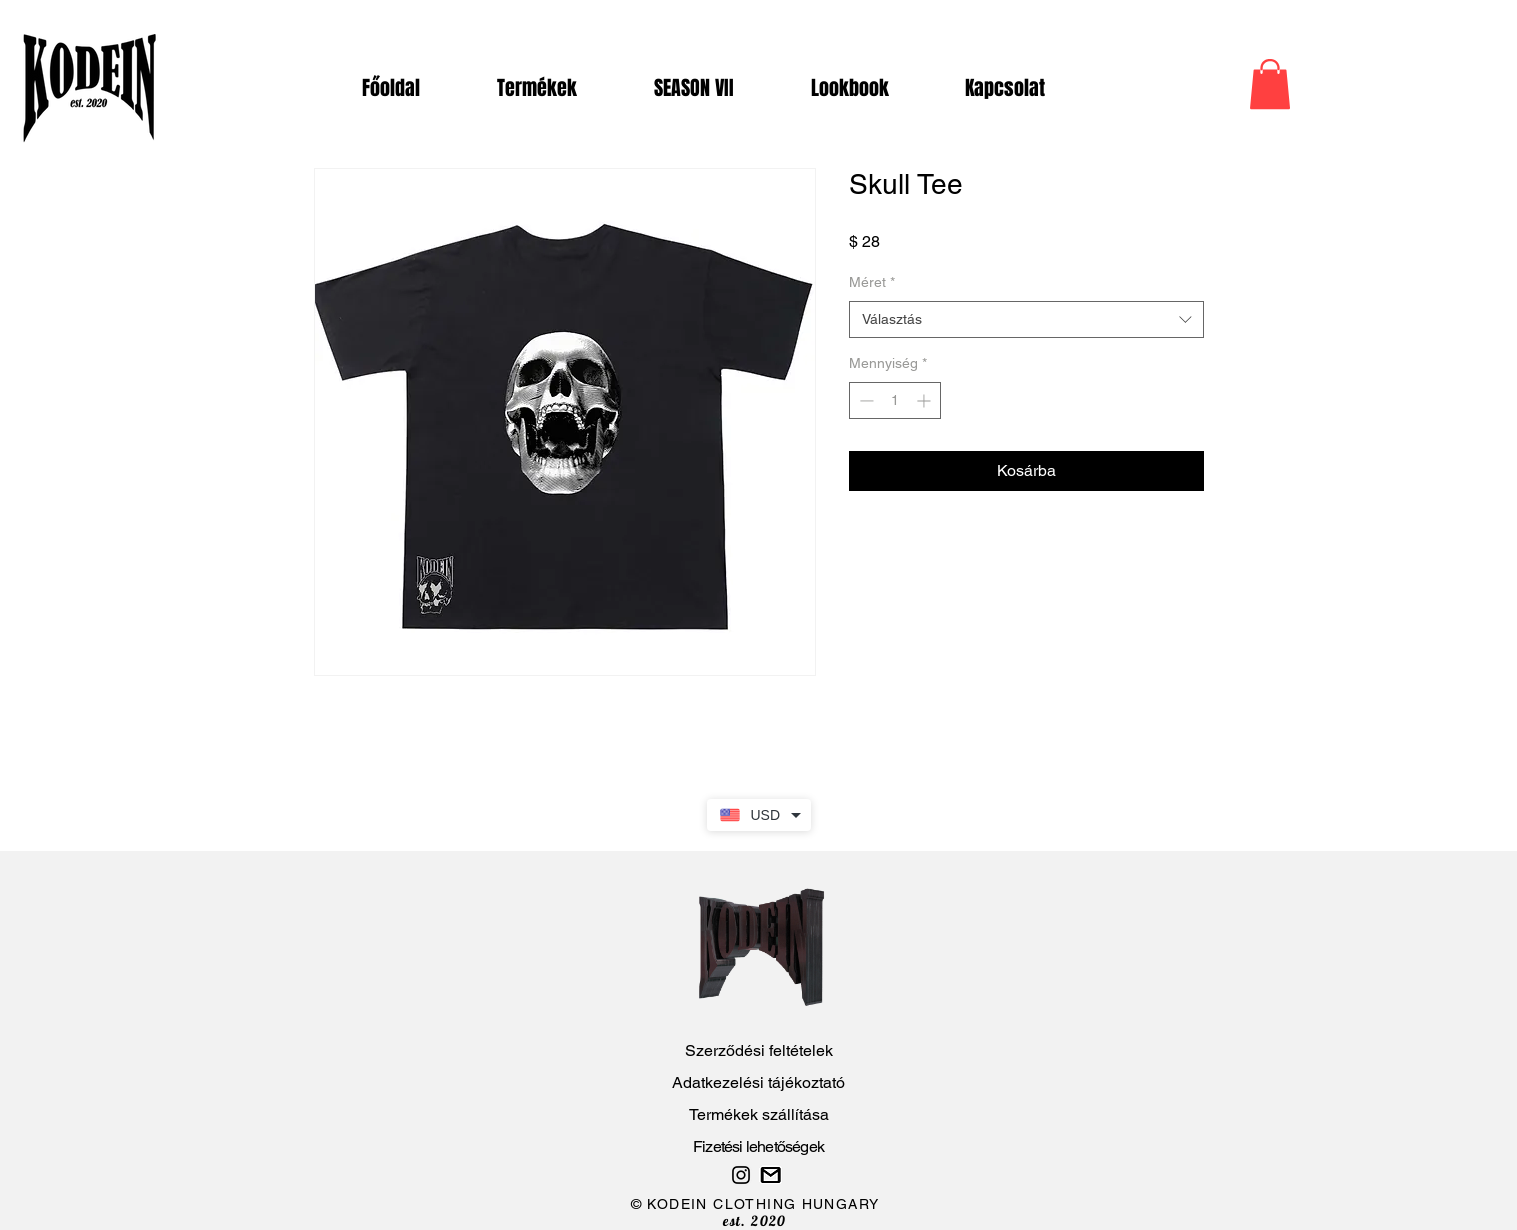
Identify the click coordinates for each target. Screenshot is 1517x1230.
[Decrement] (864, 400)
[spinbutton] (895, 400)
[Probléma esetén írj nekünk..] (771, 1175)
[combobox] (1026, 320)
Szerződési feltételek (759, 1050)
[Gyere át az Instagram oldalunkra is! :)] (741, 1175)
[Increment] (925, 400)
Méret (872, 282)
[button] (1270, 84)
